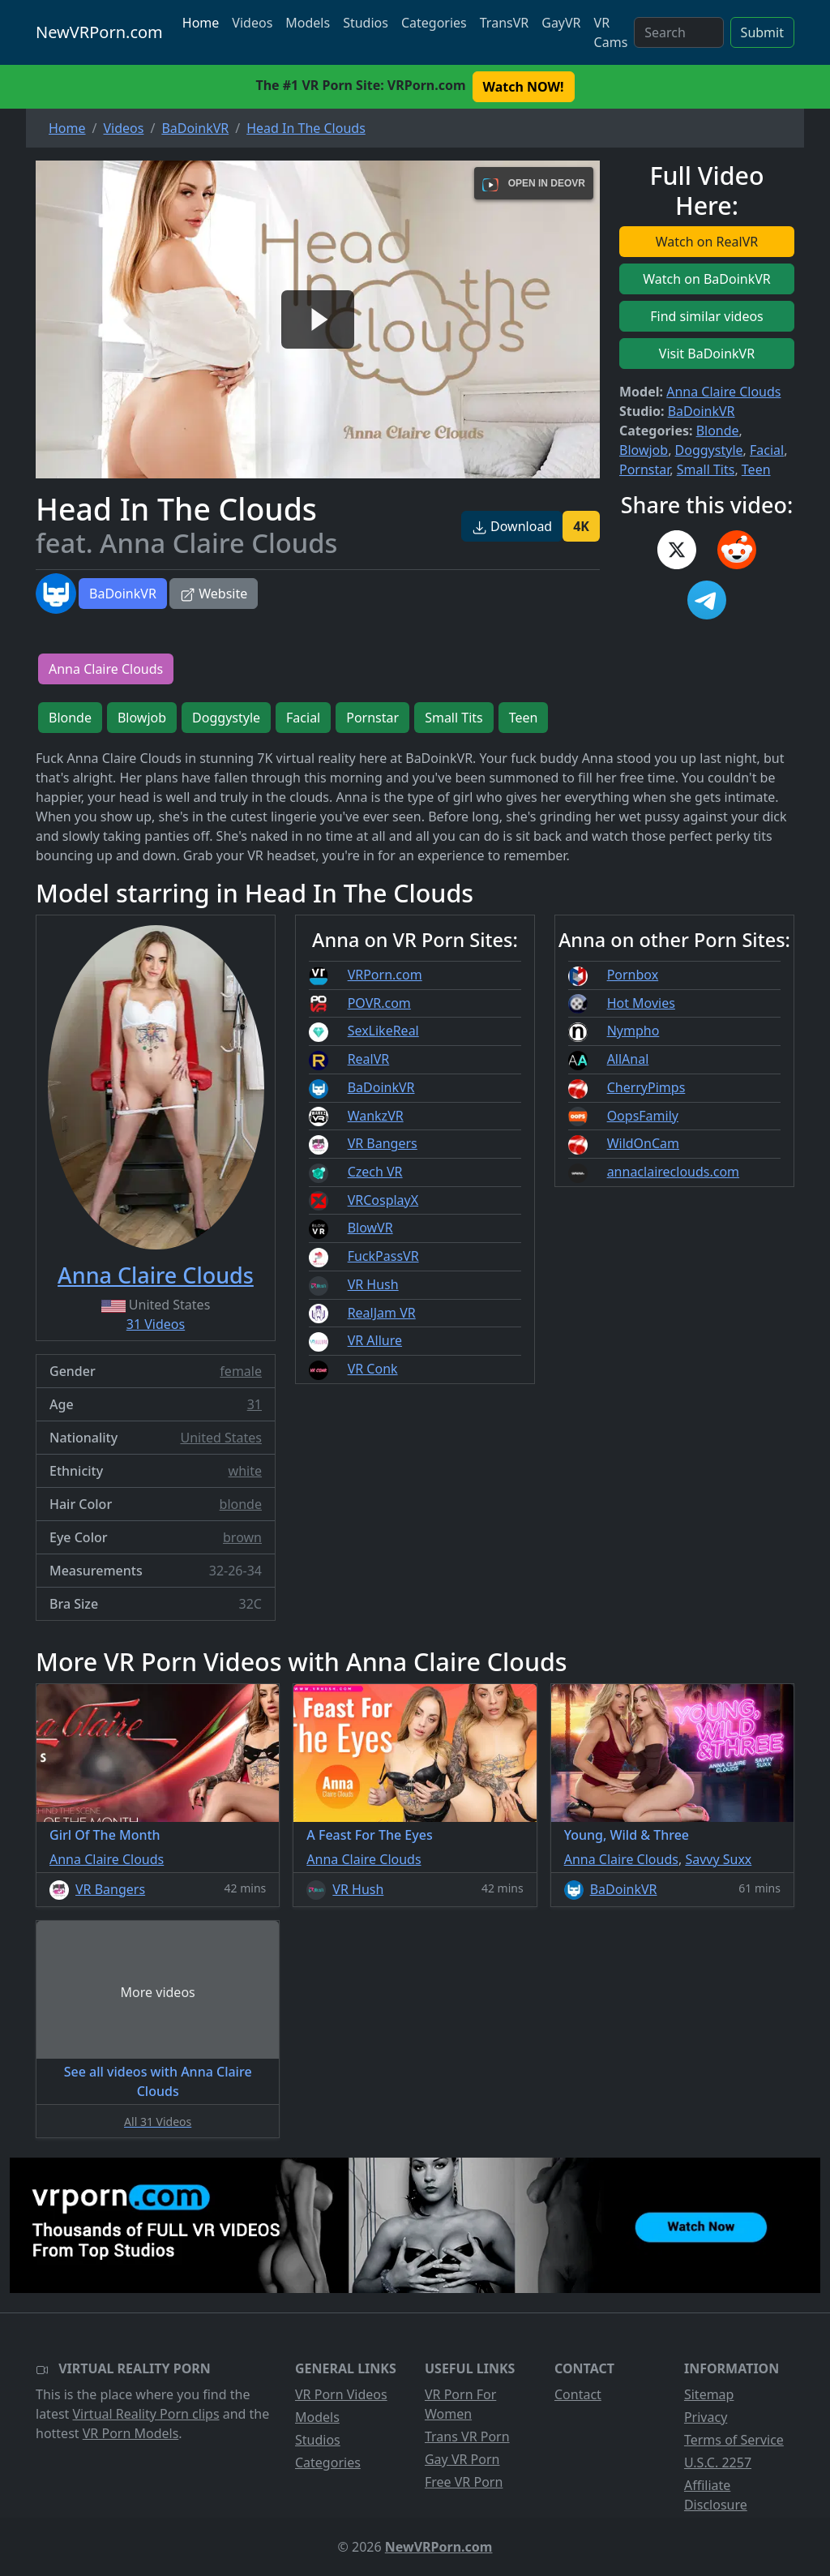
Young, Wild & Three (626, 1835)
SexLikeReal (383, 1030)
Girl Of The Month (104, 1835)
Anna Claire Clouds (723, 392)
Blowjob (643, 450)
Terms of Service (734, 2440)
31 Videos (155, 1324)
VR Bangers (382, 1143)
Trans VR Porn (467, 2436)
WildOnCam (643, 1143)
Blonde (717, 430)
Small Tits (706, 469)
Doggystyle (709, 450)
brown (242, 1537)
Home (201, 23)
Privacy (705, 2417)
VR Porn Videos (341, 2394)
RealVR (369, 1059)
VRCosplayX (383, 1200)
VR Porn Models (131, 2433)
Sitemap (709, 2394)
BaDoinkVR (122, 593)
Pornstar (644, 469)
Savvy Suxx (718, 1859)
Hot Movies (641, 1003)
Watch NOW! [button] (523, 87)
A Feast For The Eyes (369, 1835)
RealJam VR (382, 1313)
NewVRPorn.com (99, 32)
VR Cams (611, 32)
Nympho (633, 1030)
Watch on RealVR (707, 242)
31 (254, 1404)
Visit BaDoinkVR (707, 353)
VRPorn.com (385, 975)
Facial (767, 450)
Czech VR (375, 1172)
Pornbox (633, 975)
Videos (252, 23)
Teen (756, 469)
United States (221, 1438)
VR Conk (373, 1369)
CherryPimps (646, 1087)
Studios (365, 23)
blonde (241, 1504)
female (241, 1371)
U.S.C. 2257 (717, 2462)
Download (512, 526)
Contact (577, 2394)
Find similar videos (707, 316)
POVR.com (379, 1003)
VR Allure (375, 1340)
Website (213, 593)
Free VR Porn (464, 2482)
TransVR (504, 23)
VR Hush (373, 1284)
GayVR (560, 23)
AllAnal (628, 1059)
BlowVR (370, 1228)
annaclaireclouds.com (673, 1172)
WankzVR (376, 1116)
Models (307, 23)
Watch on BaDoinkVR (707, 279)
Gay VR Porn (462, 2459)
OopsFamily (642, 1116)
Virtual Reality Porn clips (146, 2414)
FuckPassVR (383, 1256)
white (245, 1471)
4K (581, 526)
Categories (434, 23)
